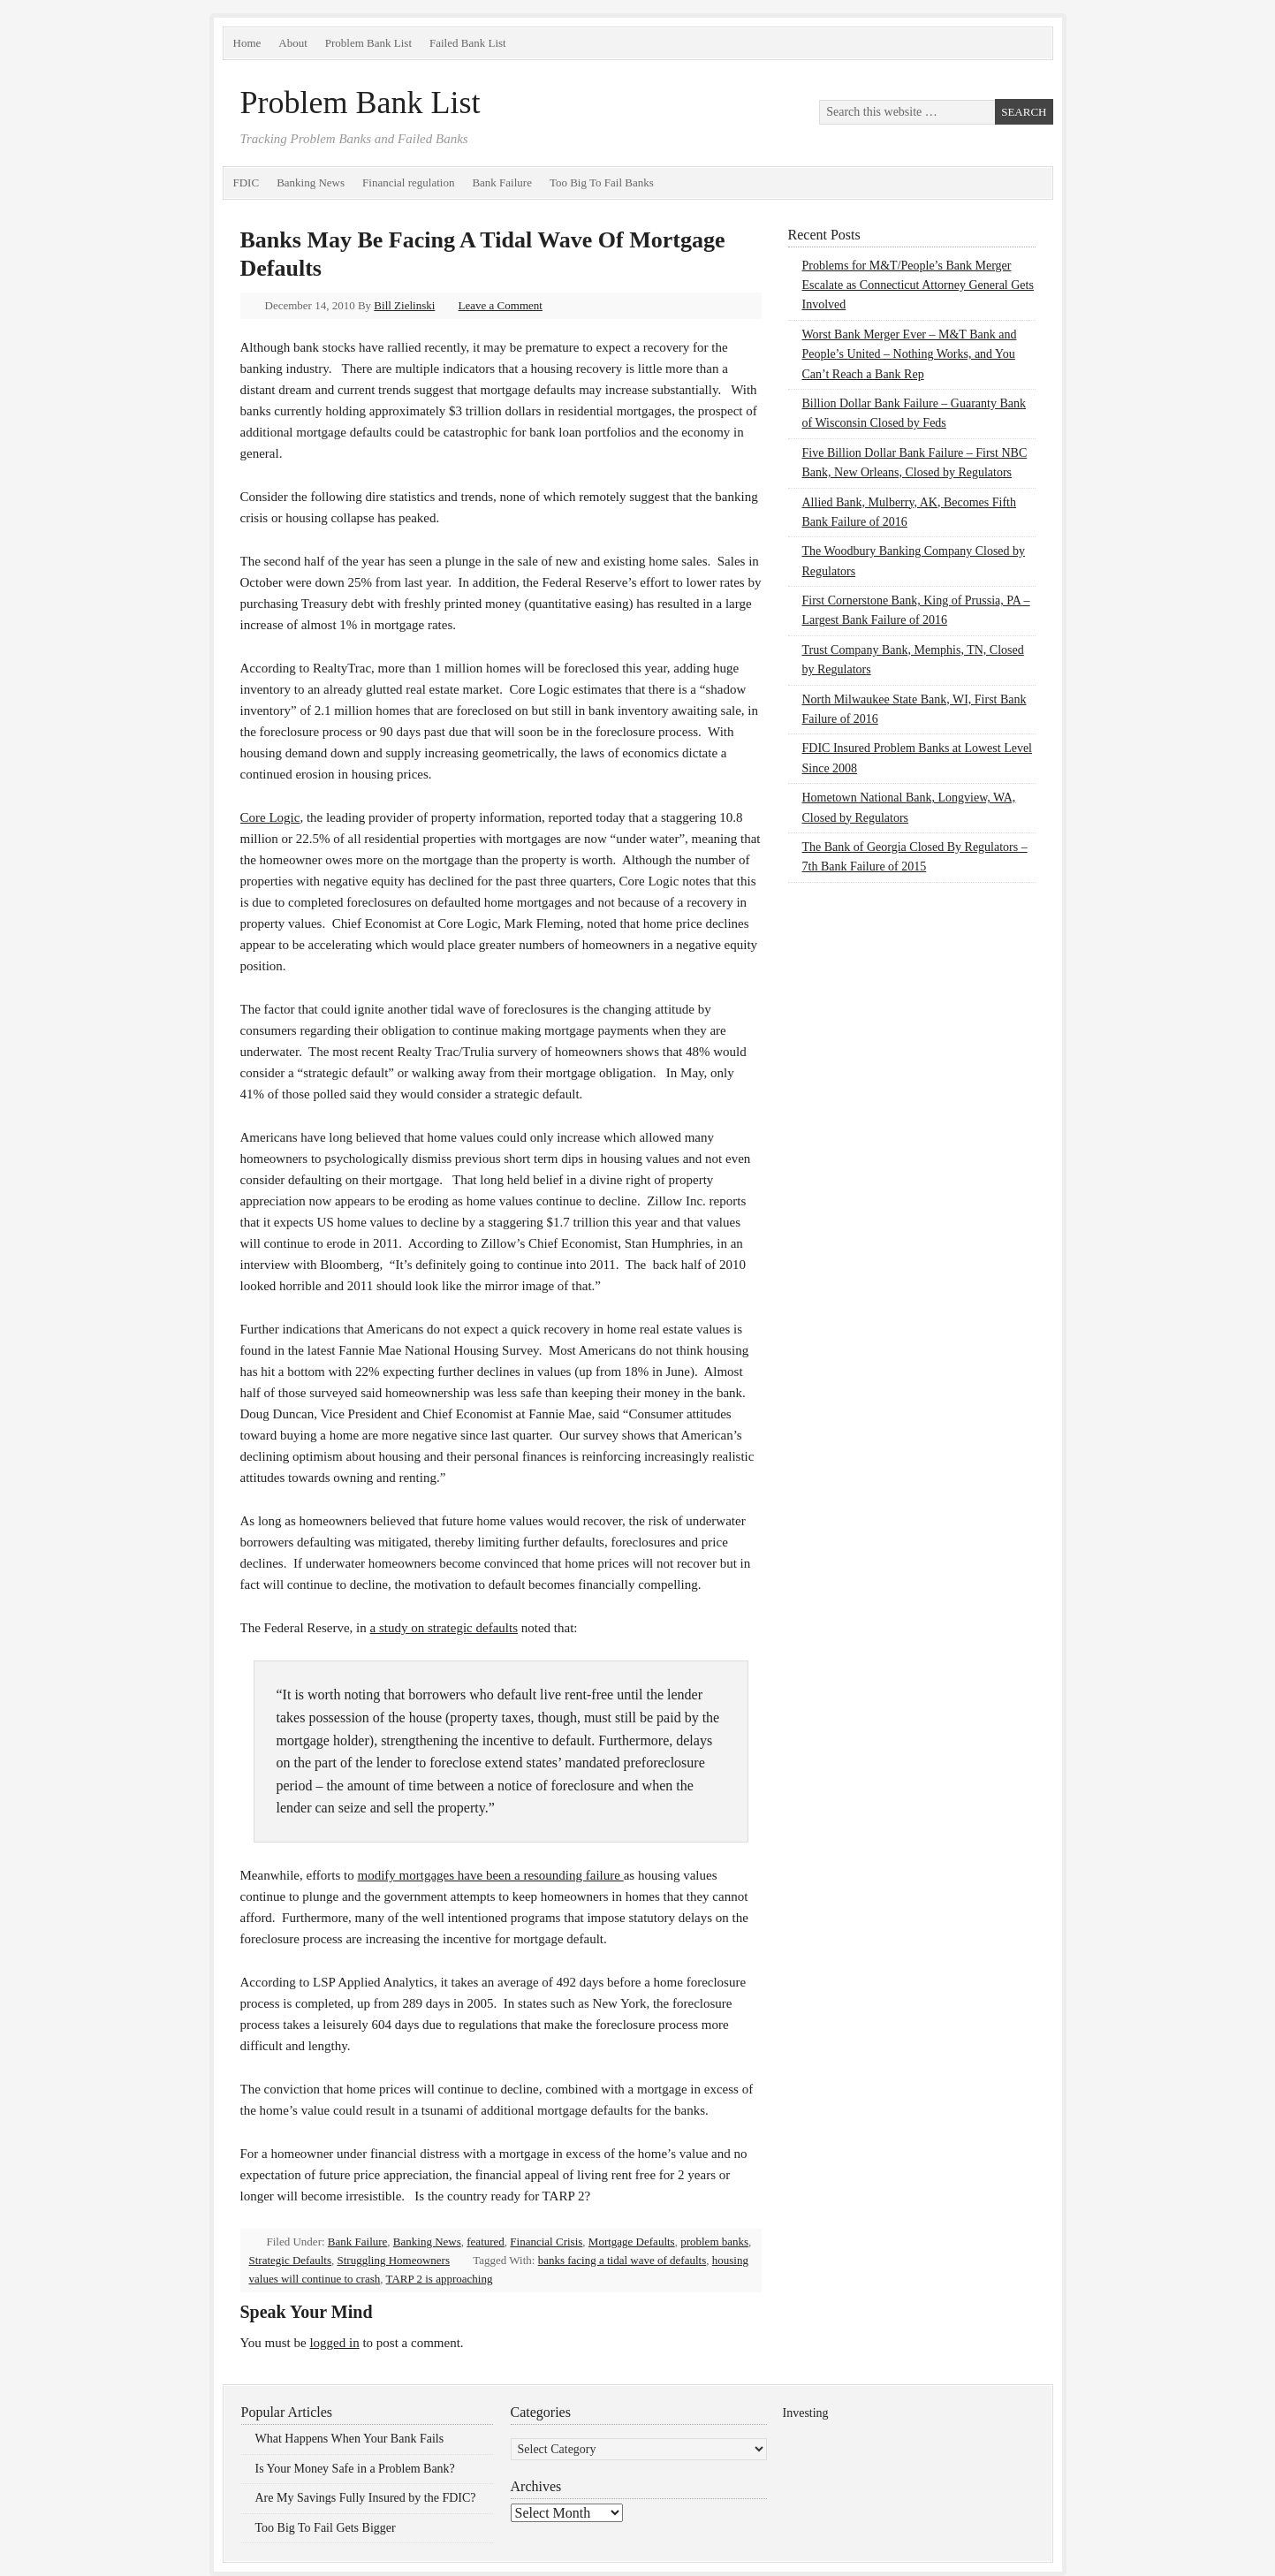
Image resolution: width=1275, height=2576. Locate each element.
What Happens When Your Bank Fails (349, 2438)
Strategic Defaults (290, 2260)
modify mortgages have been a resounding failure (491, 1875)
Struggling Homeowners (394, 2260)
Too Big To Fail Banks (602, 182)
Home (247, 42)
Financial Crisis (546, 2241)
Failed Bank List (467, 42)
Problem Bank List (368, 42)
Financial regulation (408, 182)
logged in (334, 2343)
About (292, 42)
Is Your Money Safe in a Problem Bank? (355, 2468)
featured (486, 2241)
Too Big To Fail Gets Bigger (325, 2527)
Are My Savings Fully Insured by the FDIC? (365, 2497)
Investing (806, 2413)
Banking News (311, 182)
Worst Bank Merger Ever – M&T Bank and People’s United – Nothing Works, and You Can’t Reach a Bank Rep (909, 354)
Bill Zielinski (404, 305)
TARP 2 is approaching (439, 2278)
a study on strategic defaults (444, 1628)
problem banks (714, 2241)
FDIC (246, 182)
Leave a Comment (501, 305)
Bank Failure (502, 182)
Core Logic (270, 817)
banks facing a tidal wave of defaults (622, 2260)
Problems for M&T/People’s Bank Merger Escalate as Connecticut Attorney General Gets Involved (918, 285)
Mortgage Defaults (631, 2241)
